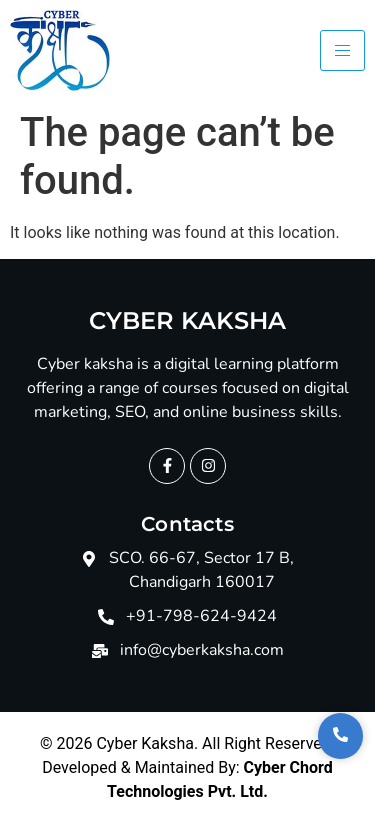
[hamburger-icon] (342, 50)
